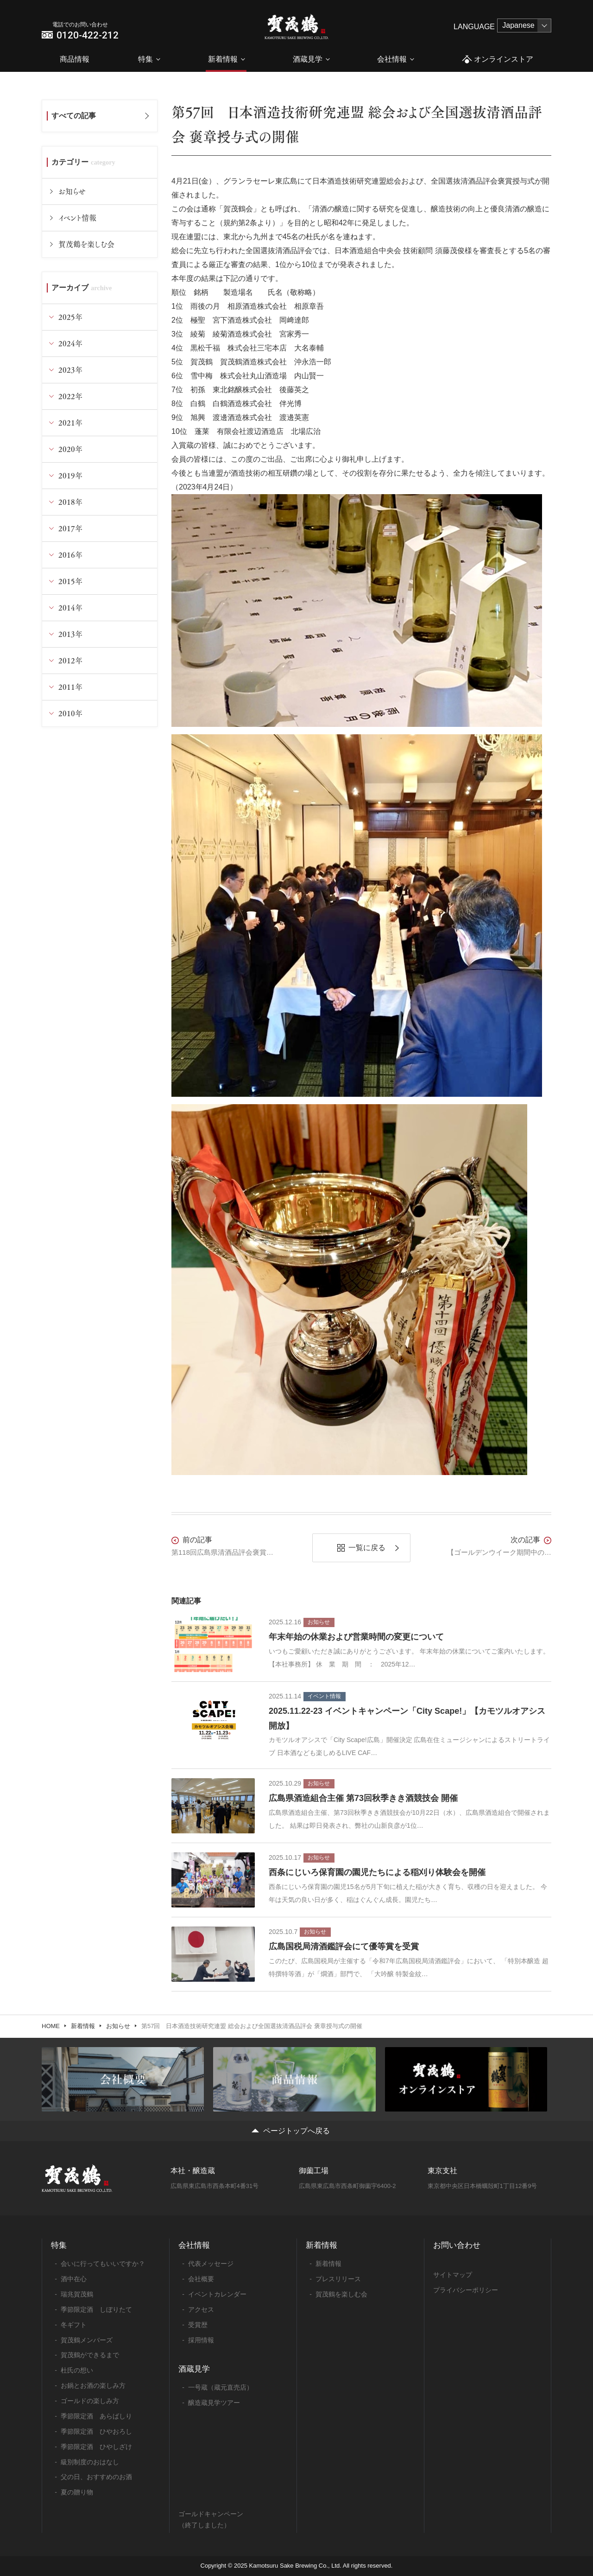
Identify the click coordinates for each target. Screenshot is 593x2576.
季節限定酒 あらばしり (96, 2416)
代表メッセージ (210, 2263)
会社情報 (392, 59)
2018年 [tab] (70, 502)
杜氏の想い (77, 2370)
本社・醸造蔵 (192, 2171)
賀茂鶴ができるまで (90, 2355)
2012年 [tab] (70, 660)
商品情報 (74, 59)
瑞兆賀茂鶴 (77, 2294)
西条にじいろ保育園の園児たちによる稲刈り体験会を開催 (377, 1872)
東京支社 (442, 2171)
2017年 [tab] (70, 528)
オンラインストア (497, 59)
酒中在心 (74, 2279)
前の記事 (197, 1540)
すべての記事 (73, 116)
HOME (51, 2026)
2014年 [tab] (70, 607)
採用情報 (201, 2340)
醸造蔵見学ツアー (214, 2402)
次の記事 (525, 1540)
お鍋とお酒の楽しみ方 (93, 2385)
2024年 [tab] (70, 343)
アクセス (201, 2309)
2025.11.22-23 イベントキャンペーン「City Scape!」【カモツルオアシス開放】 (407, 1718)
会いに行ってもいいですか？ (103, 2263)
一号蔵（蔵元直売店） (220, 2387)
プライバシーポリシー (465, 2290)
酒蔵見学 (307, 59)
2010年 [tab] (70, 713)
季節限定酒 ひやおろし (96, 2431)
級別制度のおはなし (90, 2462)
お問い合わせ (456, 2245)
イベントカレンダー (217, 2294)
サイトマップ (452, 2274)
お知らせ (72, 191)
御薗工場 (313, 2171)
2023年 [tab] (70, 369)
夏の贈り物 (77, 2492)
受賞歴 (198, 2324)
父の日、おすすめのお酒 (96, 2477)
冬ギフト (74, 2324)
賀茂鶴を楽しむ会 (86, 244)
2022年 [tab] (70, 396)
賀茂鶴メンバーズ (87, 2340)
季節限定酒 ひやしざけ (96, 2446)
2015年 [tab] (70, 581)
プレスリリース (338, 2279)
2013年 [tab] (70, 634)
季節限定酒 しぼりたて (96, 2309)
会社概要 (201, 2279)
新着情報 (223, 59)
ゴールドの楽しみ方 (90, 2400)
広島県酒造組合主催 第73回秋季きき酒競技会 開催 (363, 1798)
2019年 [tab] (70, 475)
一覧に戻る (366, 1548)
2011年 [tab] (70, 687)
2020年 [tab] (70, 449)
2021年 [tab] (70, 422)
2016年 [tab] (70, 554)
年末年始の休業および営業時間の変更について (356, 1636)
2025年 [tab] (70, 317)
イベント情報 (77, 217)
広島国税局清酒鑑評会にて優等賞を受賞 (344, 1946)
